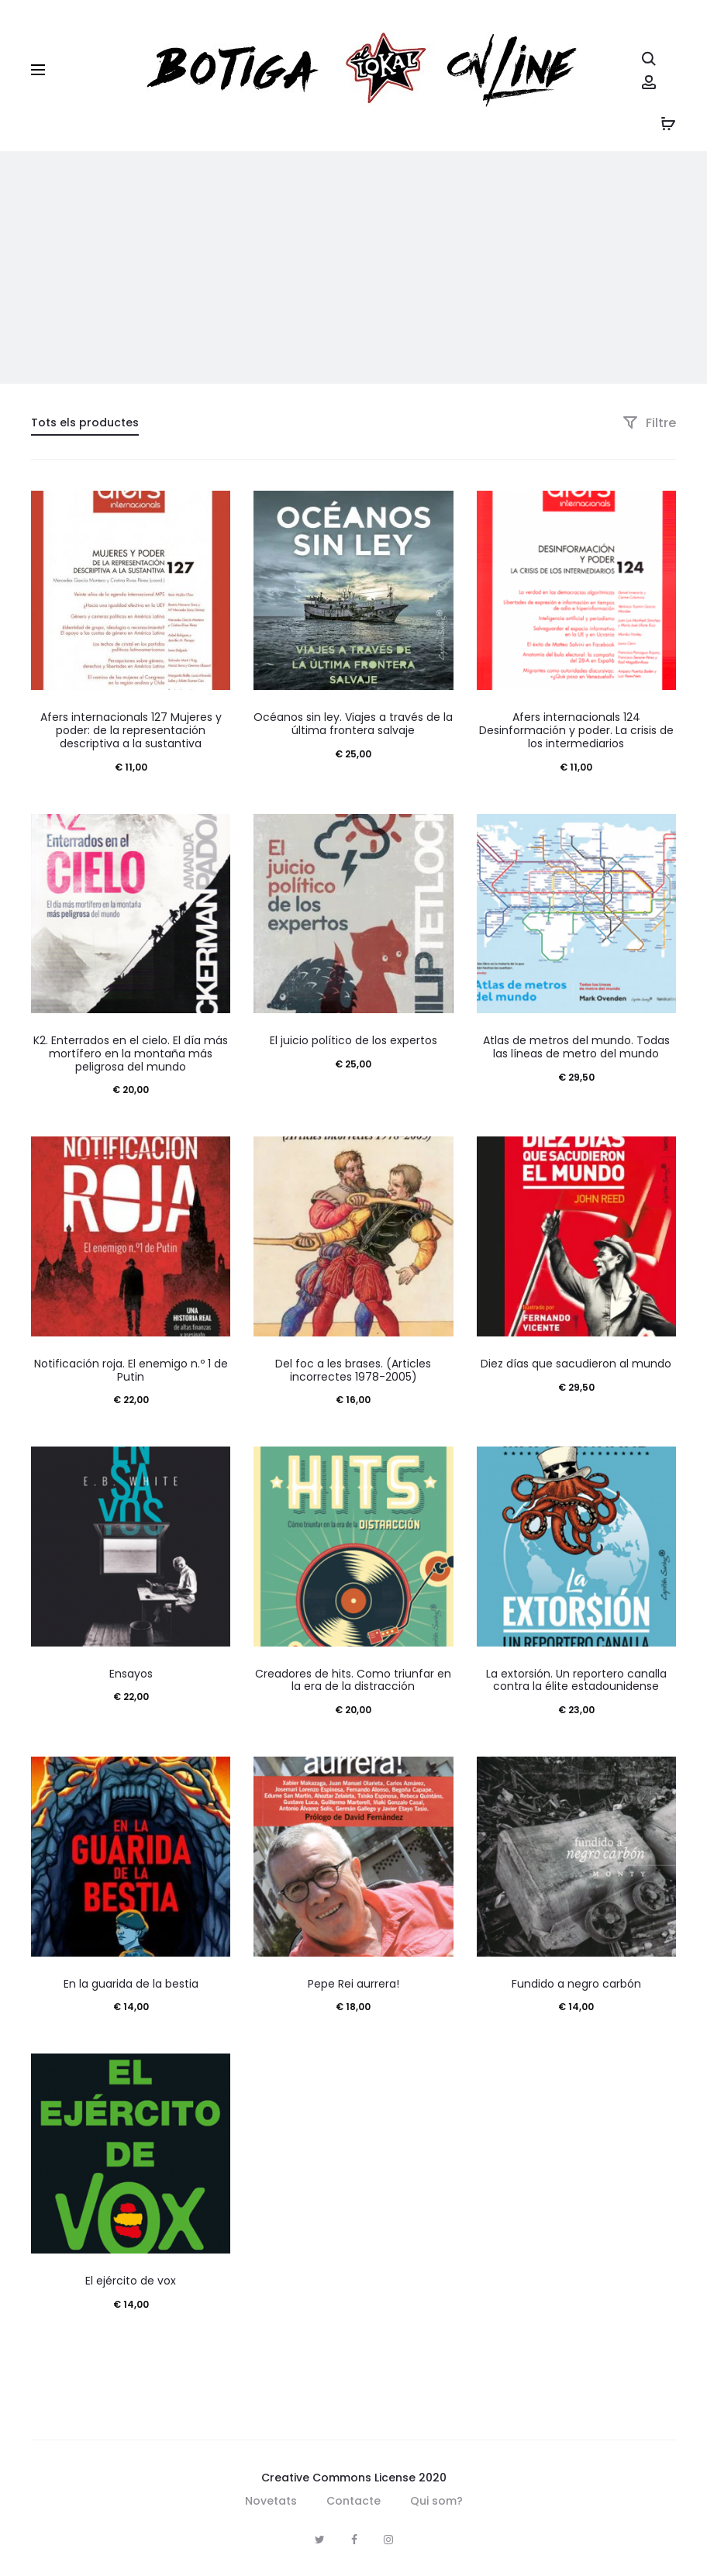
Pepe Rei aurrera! (353, 1983)
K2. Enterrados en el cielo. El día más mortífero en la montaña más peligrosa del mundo (130, 1053)
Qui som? (436, 2501)
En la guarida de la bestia (131, 1983)
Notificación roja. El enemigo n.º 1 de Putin (131, 1370)
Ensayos (131, 1673)
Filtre (649, 423)
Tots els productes (85, 422)
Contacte (353, 2501)
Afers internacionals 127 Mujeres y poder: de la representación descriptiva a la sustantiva (131, 730)
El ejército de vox (130, 2280)
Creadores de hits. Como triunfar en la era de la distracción (353, 1680)
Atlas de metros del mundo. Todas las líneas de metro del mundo (576, 1047)
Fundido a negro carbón (576, 1983)
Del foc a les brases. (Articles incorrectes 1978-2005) (353, 1370)
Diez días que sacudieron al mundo (576, 1363)
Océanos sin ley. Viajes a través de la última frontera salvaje (353, 723)
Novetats (271, 2501)
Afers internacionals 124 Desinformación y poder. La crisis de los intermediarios (576, 730)
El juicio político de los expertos (353, 1040)
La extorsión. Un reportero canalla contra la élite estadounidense (576, 1680)
